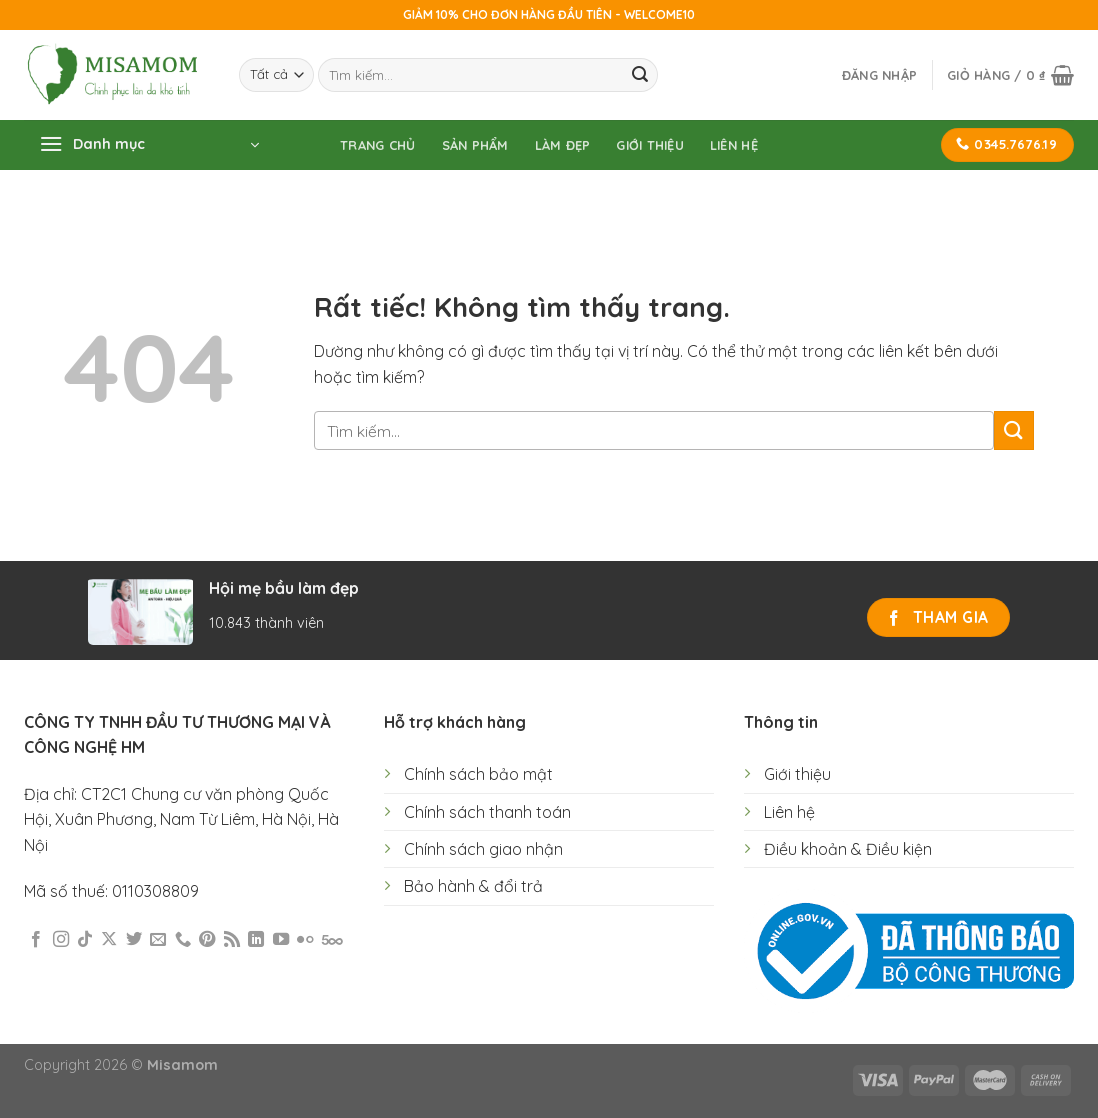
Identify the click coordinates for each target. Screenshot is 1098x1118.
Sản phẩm (475, 145)
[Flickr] (305, 940)
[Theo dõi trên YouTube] (281, 940)
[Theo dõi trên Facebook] (36, 940)
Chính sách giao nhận (483, 849)
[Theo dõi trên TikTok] (85, 940)
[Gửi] (640, 75)
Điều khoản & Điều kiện (848, 849)
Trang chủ (377, 145)
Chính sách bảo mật (478, 774)
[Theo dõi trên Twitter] (134, 940)
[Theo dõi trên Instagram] (61, 940)
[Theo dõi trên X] (109, 940)
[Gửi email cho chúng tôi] (158, 940)
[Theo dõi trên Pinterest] (207, 940)
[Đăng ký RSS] (232, 940)
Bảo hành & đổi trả (473, 886)
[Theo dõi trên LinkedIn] (256, 940)
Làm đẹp (563, 145)
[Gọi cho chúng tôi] (183, 940)
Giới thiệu (650, 145)
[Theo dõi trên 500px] (332, 940)
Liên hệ (734, 145)
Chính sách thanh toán (487, 812)
